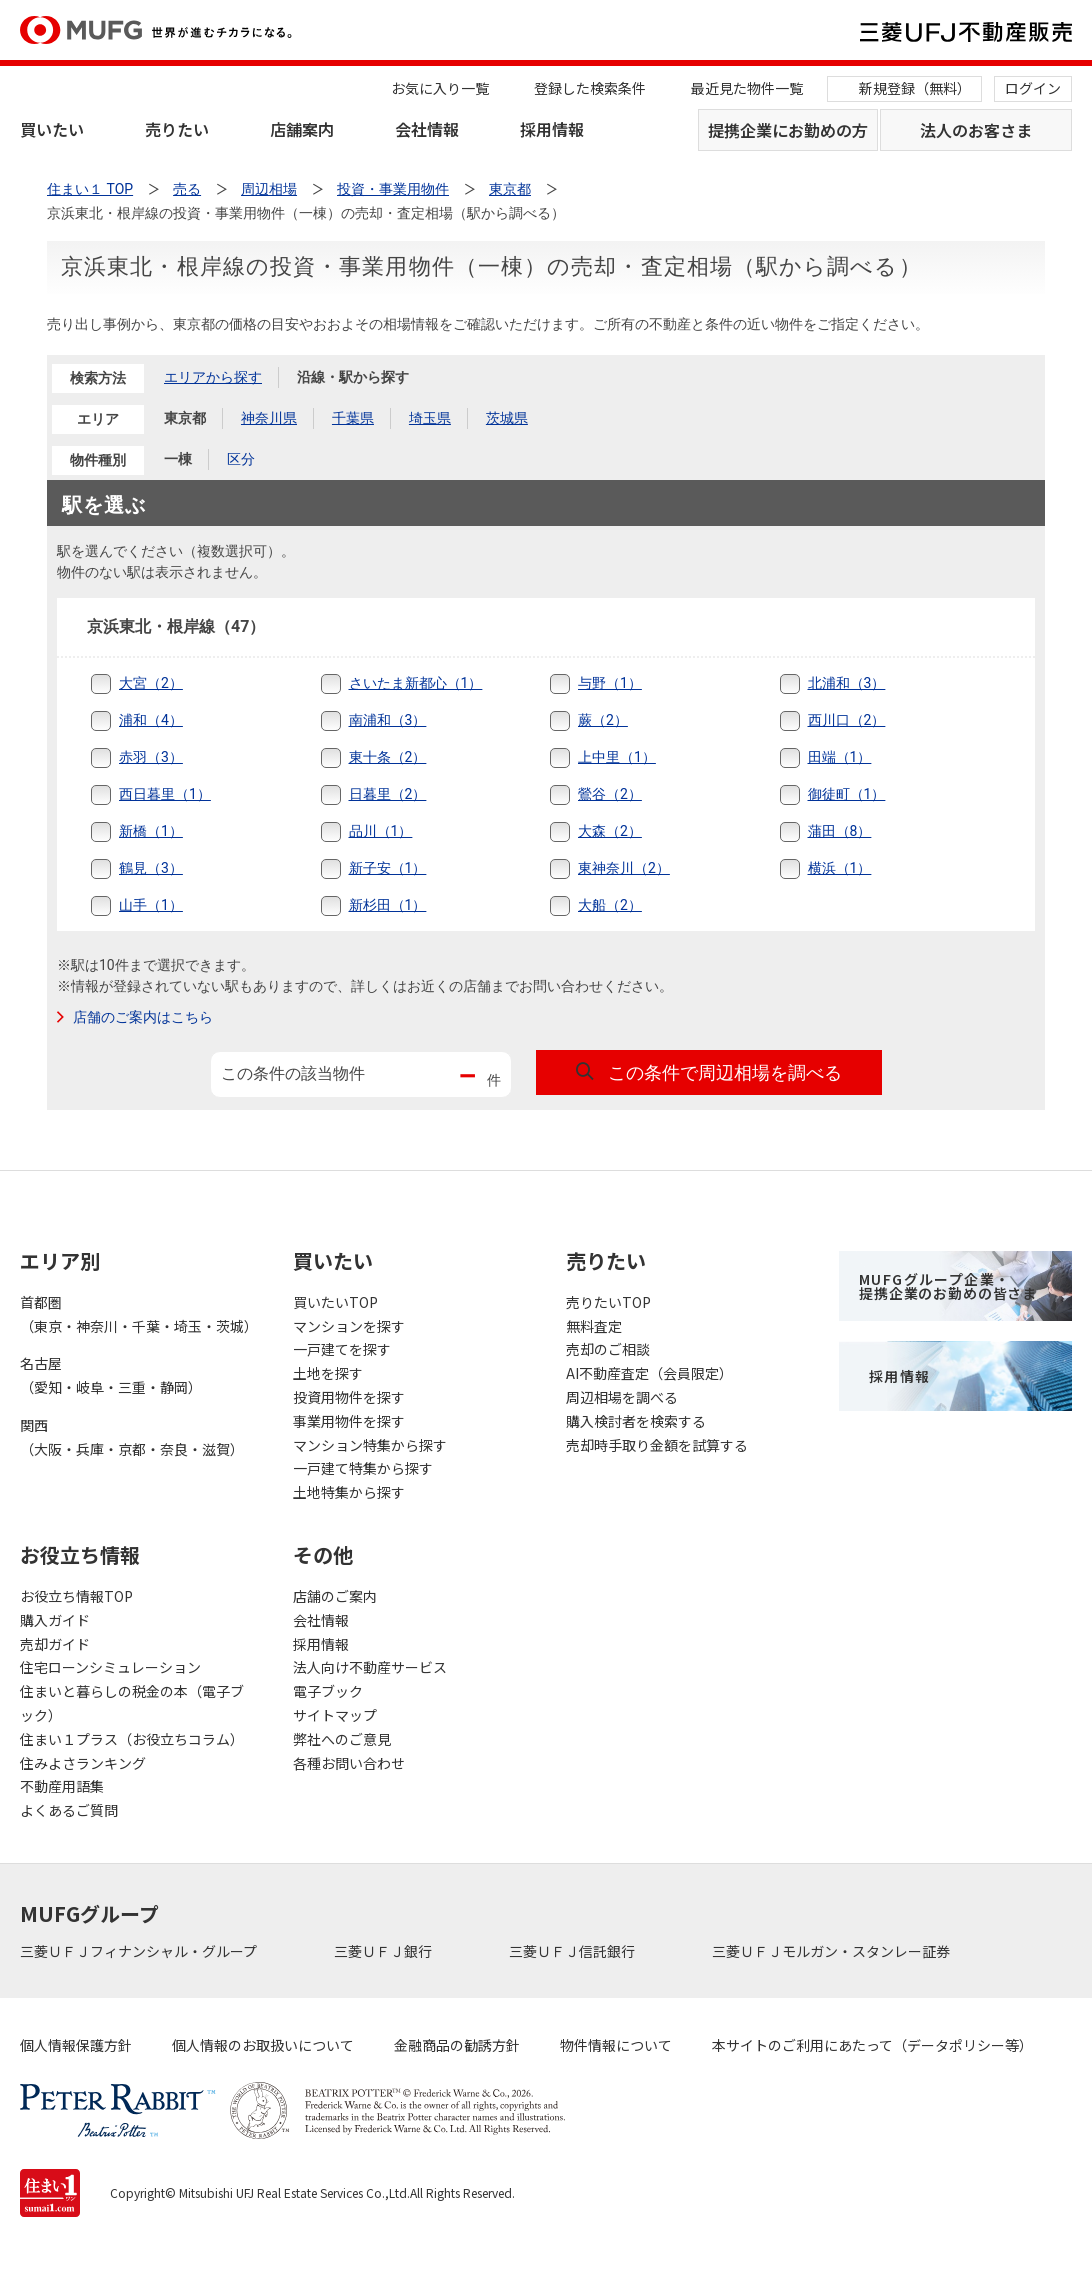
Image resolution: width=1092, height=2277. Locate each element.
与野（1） (610, 683)
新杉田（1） (388, 905)
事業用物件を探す (349, 1421)
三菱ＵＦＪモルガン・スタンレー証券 (832, 1951)
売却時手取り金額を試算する (657, 1445)
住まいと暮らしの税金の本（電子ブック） (132, 1703)
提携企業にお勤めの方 (788, 130)
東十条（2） (388, 757)
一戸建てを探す (342, 1349)
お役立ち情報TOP (76, 1596)
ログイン (1033, 88)
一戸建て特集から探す (363, 1468)
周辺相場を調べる (622, 1397)
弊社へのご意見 (342, 1739)
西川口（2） (847, 720)
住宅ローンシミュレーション (110, 1667)
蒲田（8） (840, 831)
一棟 (178, 459)
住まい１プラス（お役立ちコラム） (132, 1739)
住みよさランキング (83, 1763)
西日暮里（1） (165, 794)
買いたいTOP (335, 1302)
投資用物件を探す (349, 1397)
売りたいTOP (608, 1302)
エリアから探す (213, 377)
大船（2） (610, 905)
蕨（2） (603, 720)
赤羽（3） (151, 757)
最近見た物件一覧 (747, 88)
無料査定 (594, 1326)
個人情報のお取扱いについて (263, 2045)
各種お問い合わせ (349, 1763)
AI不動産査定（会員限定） (649, 1373)
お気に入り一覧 (440, 88)
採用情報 (552, 129)
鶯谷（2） (610, 794)
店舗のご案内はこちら (143, 1017)
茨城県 (507, 418)
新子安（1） (388, 868)
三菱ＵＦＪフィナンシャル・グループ (140, 1951)
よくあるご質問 (69, 1810)
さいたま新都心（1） (416, 683)
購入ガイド (55, 1620)
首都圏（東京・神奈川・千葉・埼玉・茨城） (136, 1314)
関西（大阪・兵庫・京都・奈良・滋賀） (132, 1437)
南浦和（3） (388, 720)
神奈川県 (269, 418)
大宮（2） (151, 683)
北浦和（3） (847, 683)
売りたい (177, 129)
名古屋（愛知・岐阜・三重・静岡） (111, 1375)
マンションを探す (349, 1326)
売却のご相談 (608, 1349)
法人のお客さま (976, 130)
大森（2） (610, 831)
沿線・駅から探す (353, 377)
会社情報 (427, 129)
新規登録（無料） (915, 88)
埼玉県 (430, 418)
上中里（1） (617, 757)
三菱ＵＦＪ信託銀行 (573, 1951)
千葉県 (353, 418)
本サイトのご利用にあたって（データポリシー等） (872, 2045)
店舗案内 (302, 129)
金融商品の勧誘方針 (457, 2045)
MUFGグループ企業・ (948, 1286)
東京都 (185, 418)
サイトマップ (335, 1715)
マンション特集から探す (370, 1445)
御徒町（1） (847, 794)
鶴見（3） (151, 868)
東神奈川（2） (624, 868)
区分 (241, 459)
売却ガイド (55, 1644)
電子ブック (328, 1691)
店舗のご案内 (335, 1596)
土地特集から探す (349, 1492)
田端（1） (840, 757)
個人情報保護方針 (76, 2045)
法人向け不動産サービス (370, 1667)
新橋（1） (151, 831)
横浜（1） (840, 868)
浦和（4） (151, 720)
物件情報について (616, 2045)
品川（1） (381, 831)
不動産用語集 (62, 1786)
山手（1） (151, 905)
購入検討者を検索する (636, 1421)
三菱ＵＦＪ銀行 (384, 1951)
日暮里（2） (388, 794)
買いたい (52, 129)
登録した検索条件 (590, 88)
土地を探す (328, 1373)
